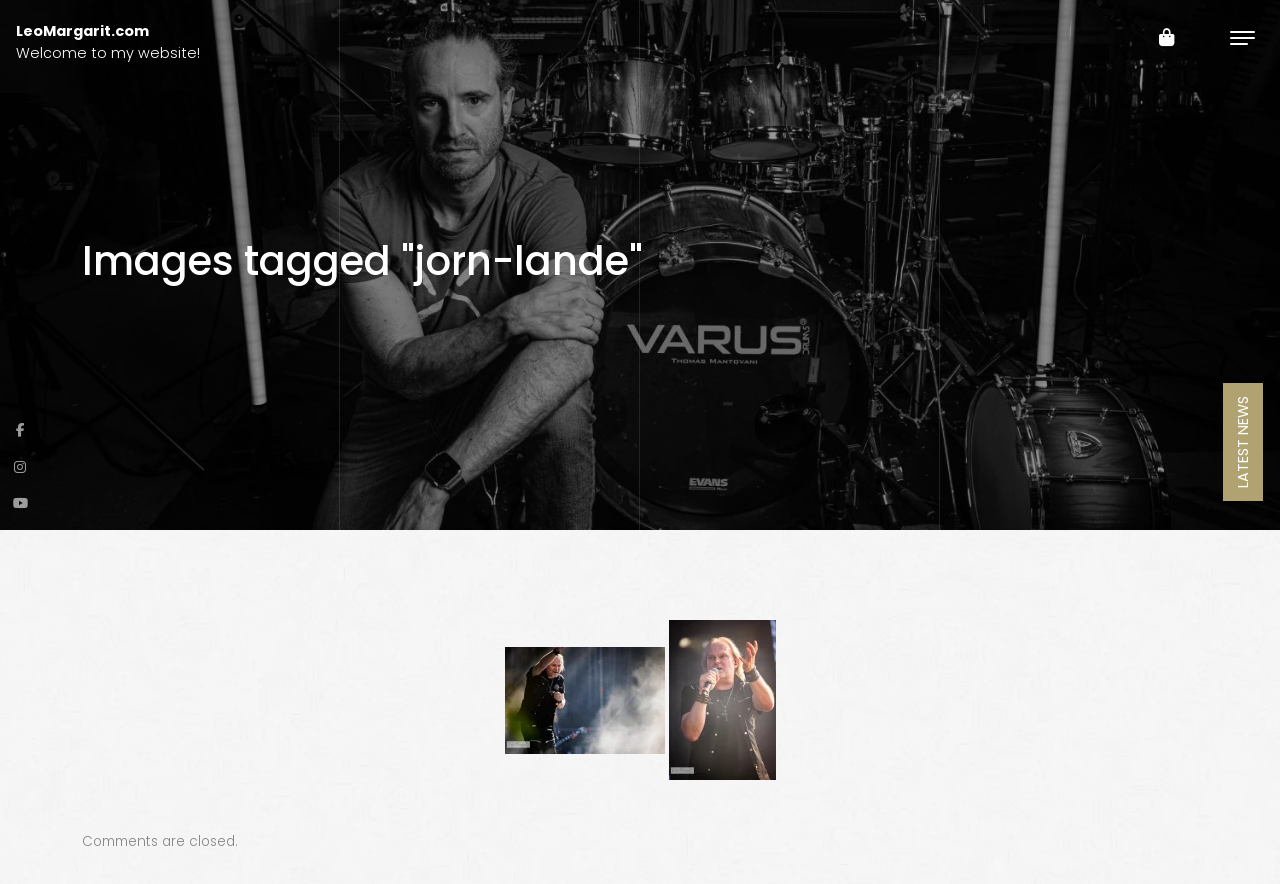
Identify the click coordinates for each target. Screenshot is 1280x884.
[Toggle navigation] (1242, 37)
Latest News (1243, 442)
